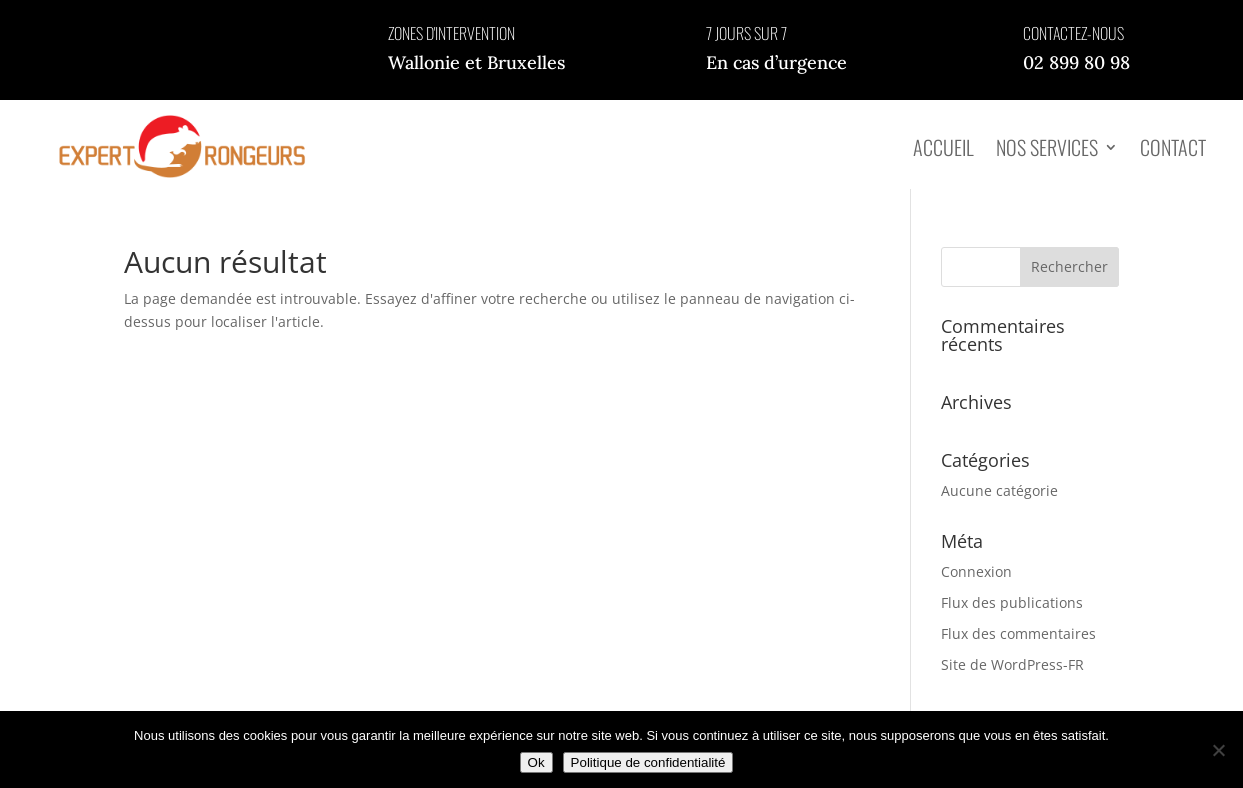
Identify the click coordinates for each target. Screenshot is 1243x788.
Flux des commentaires (1018, 633)
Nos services (1047, 147)
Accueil (943, 147)
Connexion (976, 571)
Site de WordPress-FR (1012, 664)
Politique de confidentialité (648, 762)
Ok (536, 762)
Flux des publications (1012, 602)
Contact (1173, 147)
